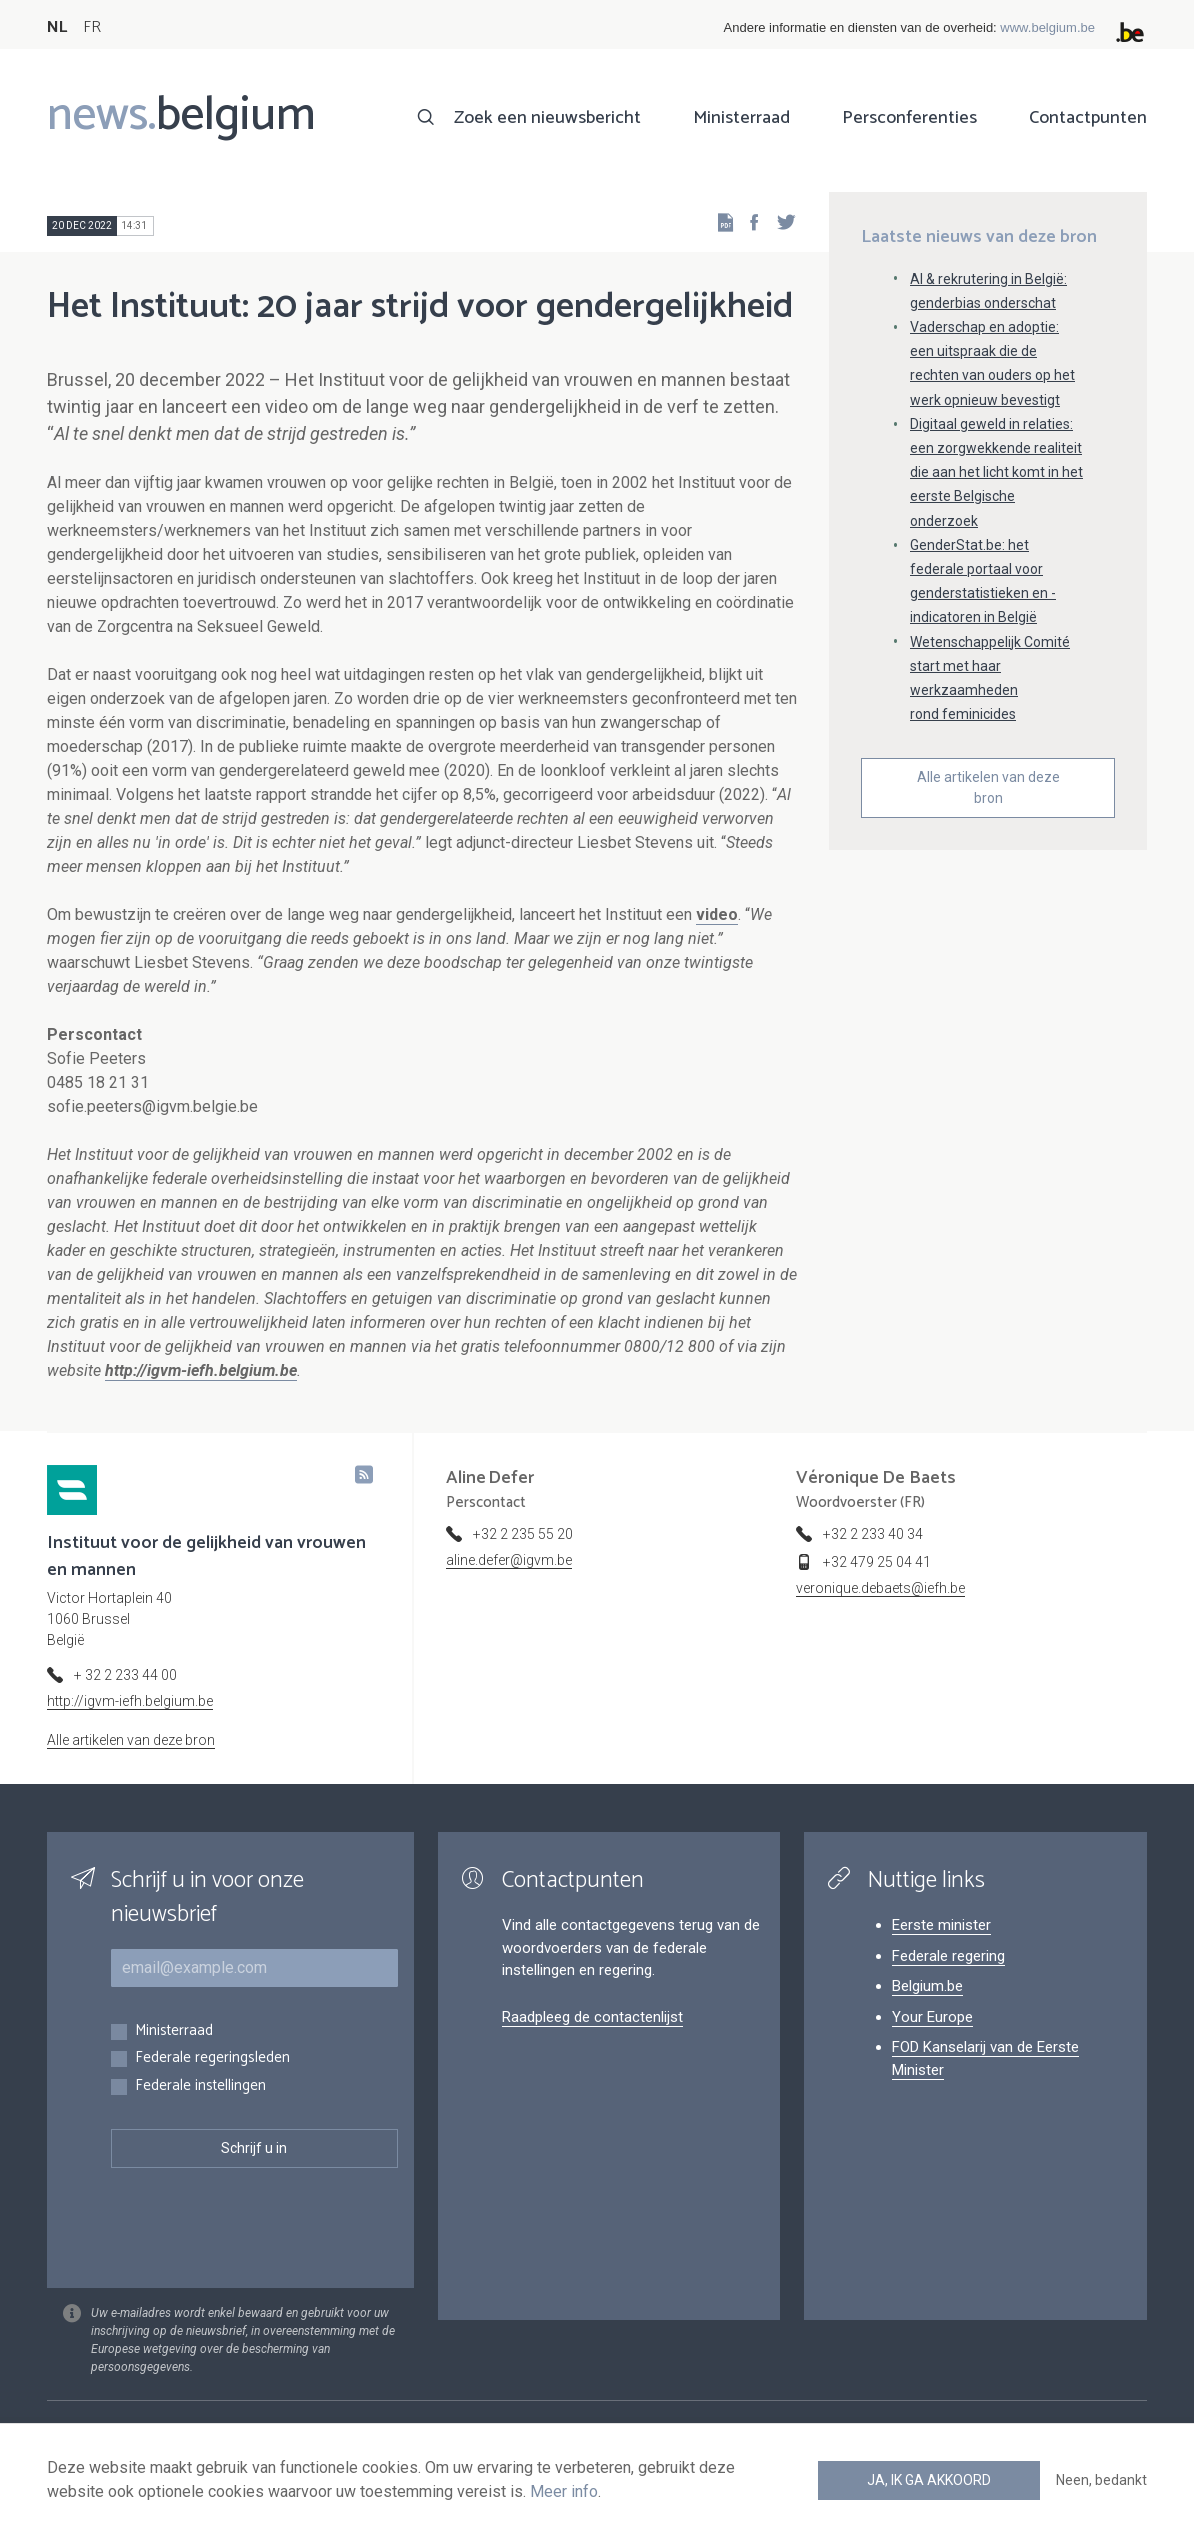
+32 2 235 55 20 (523, 1534)
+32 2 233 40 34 (873, 1534)
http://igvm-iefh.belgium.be (130, 1701)
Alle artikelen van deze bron (988, 787)
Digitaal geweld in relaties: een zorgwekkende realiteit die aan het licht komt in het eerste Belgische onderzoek (996, 472)
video (717, 914)
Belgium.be (927, 1986)
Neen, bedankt (1101, 2480)
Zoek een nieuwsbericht (547, 118)
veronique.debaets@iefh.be (880, 1588)
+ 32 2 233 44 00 (125, 1675)
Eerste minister (941, 1925)
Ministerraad (741, 118)
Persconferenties (909, 118)
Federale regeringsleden (212, 2058)
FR (92, 27)
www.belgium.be (1047, 27)
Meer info (564, 2491)
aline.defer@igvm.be (509, 1560)
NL (57, 27)
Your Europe (932, 2017)
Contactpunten (1088, 118)
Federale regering (948, 1956)
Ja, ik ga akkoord (929, 2480)
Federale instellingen (200, 2086)
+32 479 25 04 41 (877, 1562)
